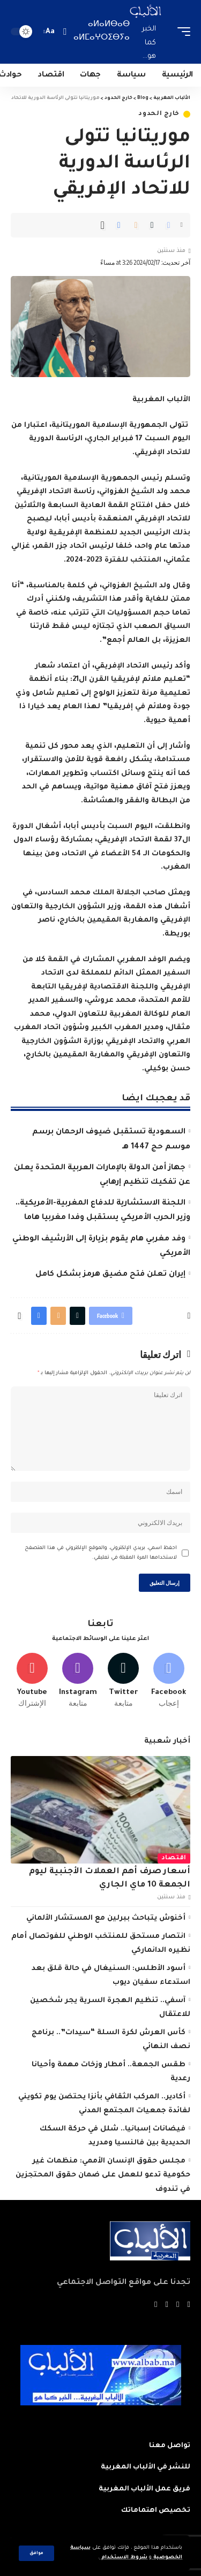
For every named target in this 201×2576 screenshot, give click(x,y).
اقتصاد (174, 1858)
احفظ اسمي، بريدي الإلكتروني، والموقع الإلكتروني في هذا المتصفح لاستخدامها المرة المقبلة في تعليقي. (101, 1553)
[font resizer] (50, 32)
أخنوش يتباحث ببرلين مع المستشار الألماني (105, 1918)
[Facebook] (168, 1681)
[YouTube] (167, 2305)
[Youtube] (32, 1681)
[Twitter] (123, 1681)
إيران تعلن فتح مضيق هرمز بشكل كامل (110, 1274)
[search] (64, 32)
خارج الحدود (159, 114)
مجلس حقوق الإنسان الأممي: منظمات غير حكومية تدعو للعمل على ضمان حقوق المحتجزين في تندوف (103, 2175)
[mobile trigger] (181, 32)
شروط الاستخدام (123, 2557)
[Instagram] (77, 1681)
